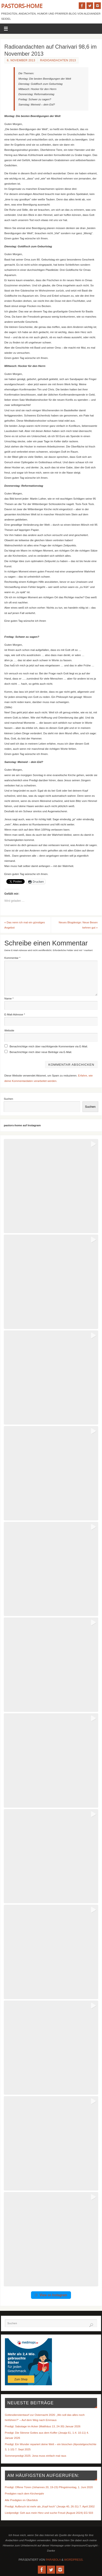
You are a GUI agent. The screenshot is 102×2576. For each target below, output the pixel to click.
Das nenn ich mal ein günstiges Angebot (24, 925)
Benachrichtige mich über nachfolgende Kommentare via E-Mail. (49, 1046)
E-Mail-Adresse (14, 1014)
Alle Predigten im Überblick (21, 2500)
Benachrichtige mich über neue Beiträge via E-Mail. (41, 1051)
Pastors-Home (22, 6)
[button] (51, 1186)
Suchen (8, 1098)
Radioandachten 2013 (58, 60)
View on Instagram (51, 2295)
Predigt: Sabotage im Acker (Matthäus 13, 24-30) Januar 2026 (43, 2426)
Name (9, 998)
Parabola (53, 2559)
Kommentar (12, 957)
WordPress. (73, 2559)
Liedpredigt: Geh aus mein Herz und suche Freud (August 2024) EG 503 (49, 2512)
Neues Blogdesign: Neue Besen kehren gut (78, 925)
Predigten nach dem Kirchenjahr (24, 2493)
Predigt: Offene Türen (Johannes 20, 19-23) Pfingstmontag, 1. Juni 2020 (49, 2487)
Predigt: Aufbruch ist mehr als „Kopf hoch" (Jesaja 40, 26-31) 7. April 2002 (50, 2506)
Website (9, 1030)
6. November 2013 (21, 60)
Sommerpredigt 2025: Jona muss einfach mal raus (35, 2455)
